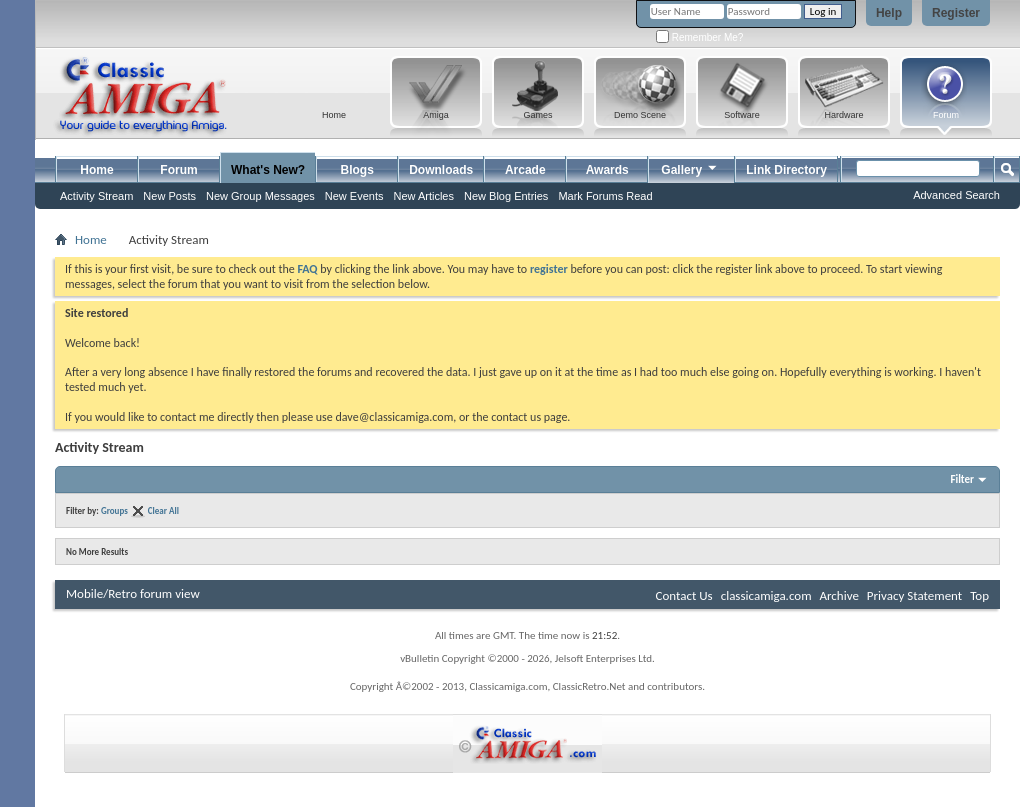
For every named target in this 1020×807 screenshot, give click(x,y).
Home (96, 170)
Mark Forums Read (605, 196)
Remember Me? (699, 37)
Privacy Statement (914, 595)
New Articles (423, 196)
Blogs (357, 170)
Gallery (690, 167)
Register (956, 13)
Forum (178, 170)
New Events (354, 196)
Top (979, 595)
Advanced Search (956, 195)
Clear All (163, 510)
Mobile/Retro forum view (133, 593)
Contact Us (684, 595)
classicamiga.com (766, 595)
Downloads (441, 170)
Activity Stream (96, 196)
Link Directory (786, 170)
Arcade (525, 170)
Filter (962, 479)
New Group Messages (260, 196)
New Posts (169, 196)
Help (889, 13)
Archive (838, 595)
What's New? (268, 170)
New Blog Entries (506, 196)
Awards (607, 170)
